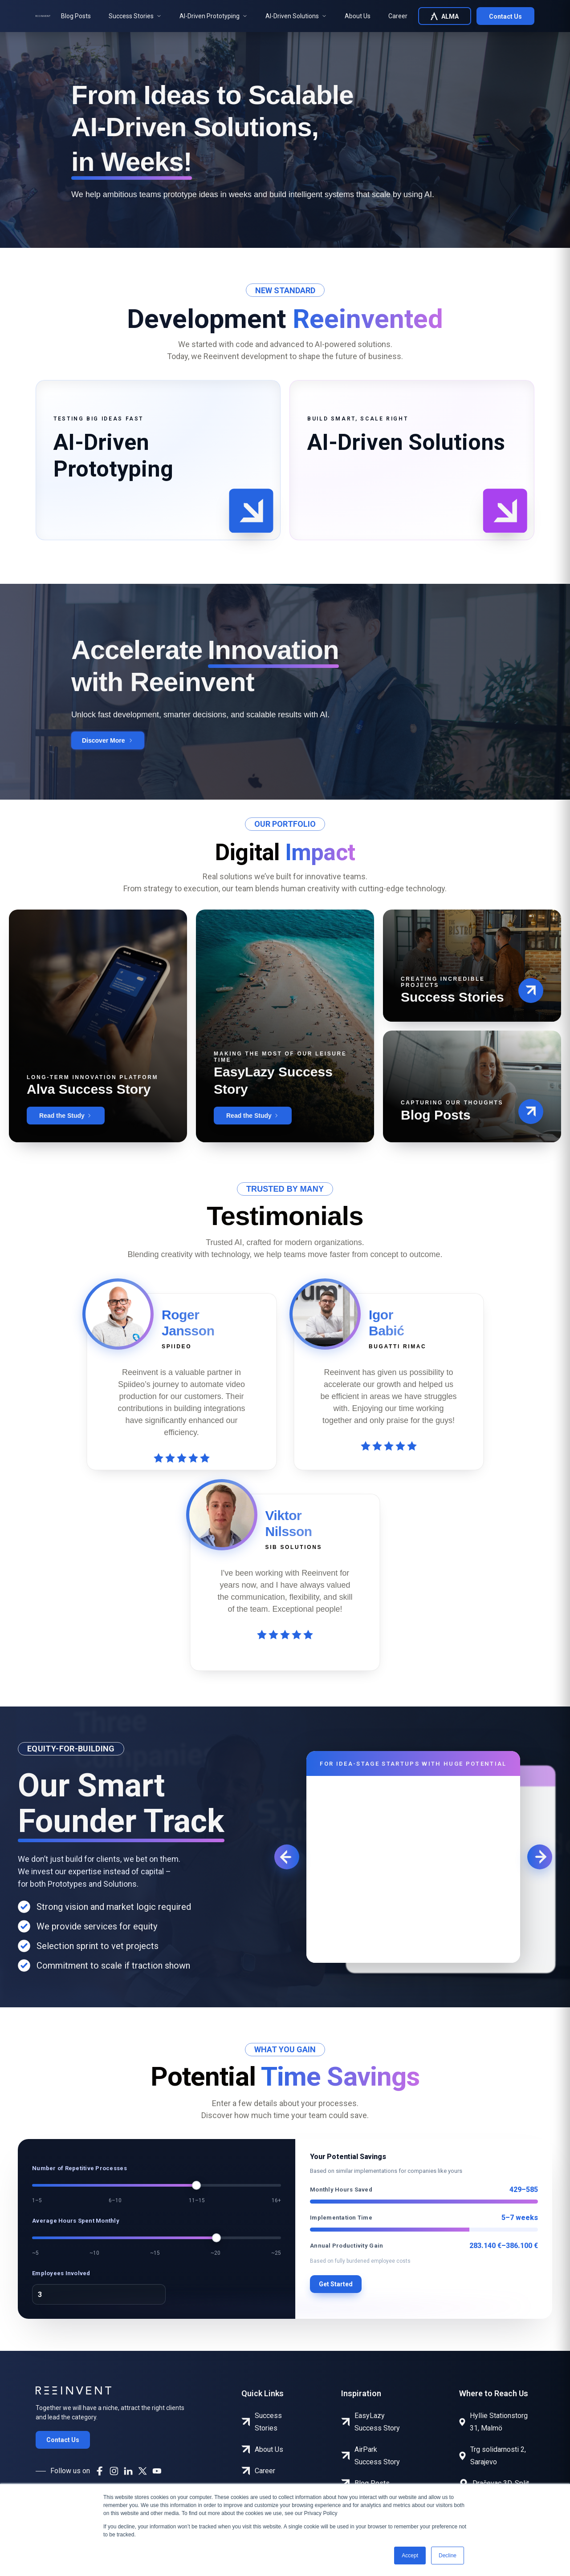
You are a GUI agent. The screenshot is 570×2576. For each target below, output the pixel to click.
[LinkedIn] (128, 2471)
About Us (357, 16)
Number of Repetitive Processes (79, 2168)
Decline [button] (447, 2555)
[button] (251, 511)
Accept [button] (410, 2555)
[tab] (158, 460)
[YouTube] (156, 2471)
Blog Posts (76, 16)
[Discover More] (107, 740)
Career (397, 16)
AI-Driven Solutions (296, 16)
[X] (142, 2471)
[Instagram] (114, 2471)
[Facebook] (99, 2471)
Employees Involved (61, 2273)
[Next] (539, 1856)
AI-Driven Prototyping (213, 16)
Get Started (336, 2284)
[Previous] (286, 1856)
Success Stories (135, 16)
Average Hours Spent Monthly (75, 2220)
